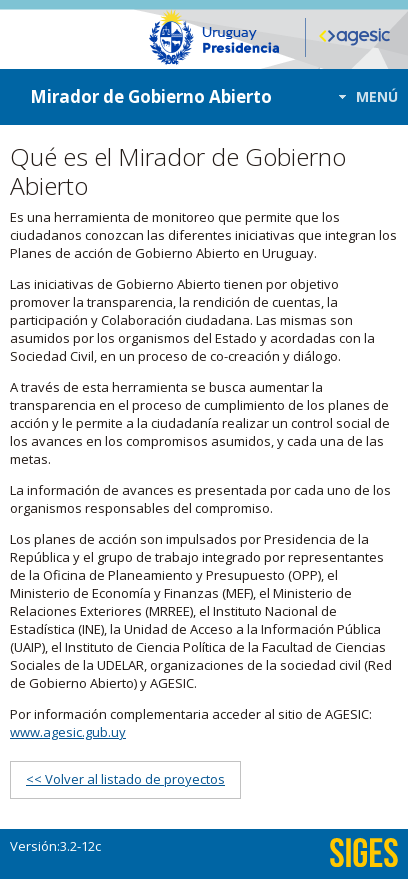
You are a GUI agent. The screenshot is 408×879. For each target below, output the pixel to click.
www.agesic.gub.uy (68, 732)
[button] (362, 96)
